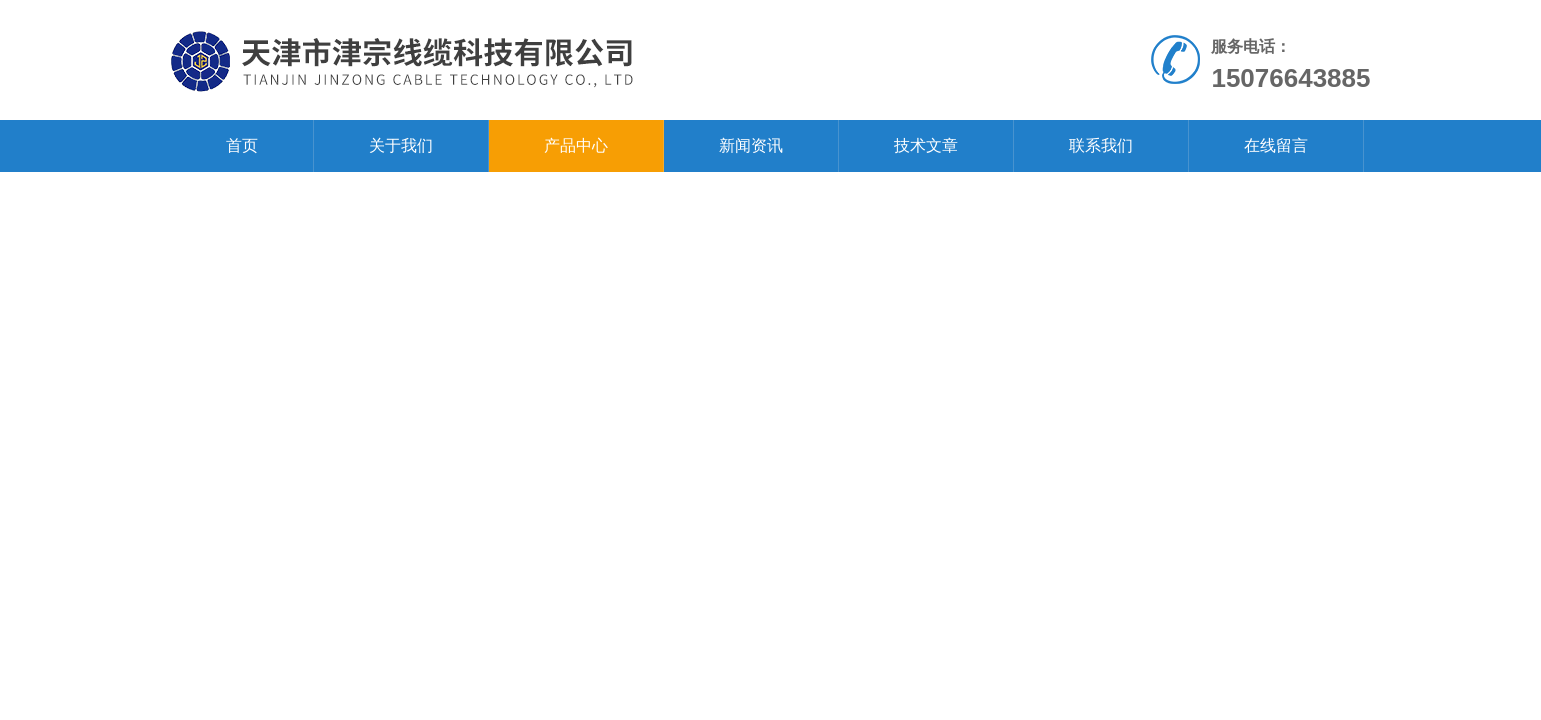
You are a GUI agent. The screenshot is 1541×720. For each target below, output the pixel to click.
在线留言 (1276, 145)
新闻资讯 (751, 145)
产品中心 (576, 145)
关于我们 (401, 145)
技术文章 (926, 145)
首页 (242, 145)
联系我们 (1101, 145)
